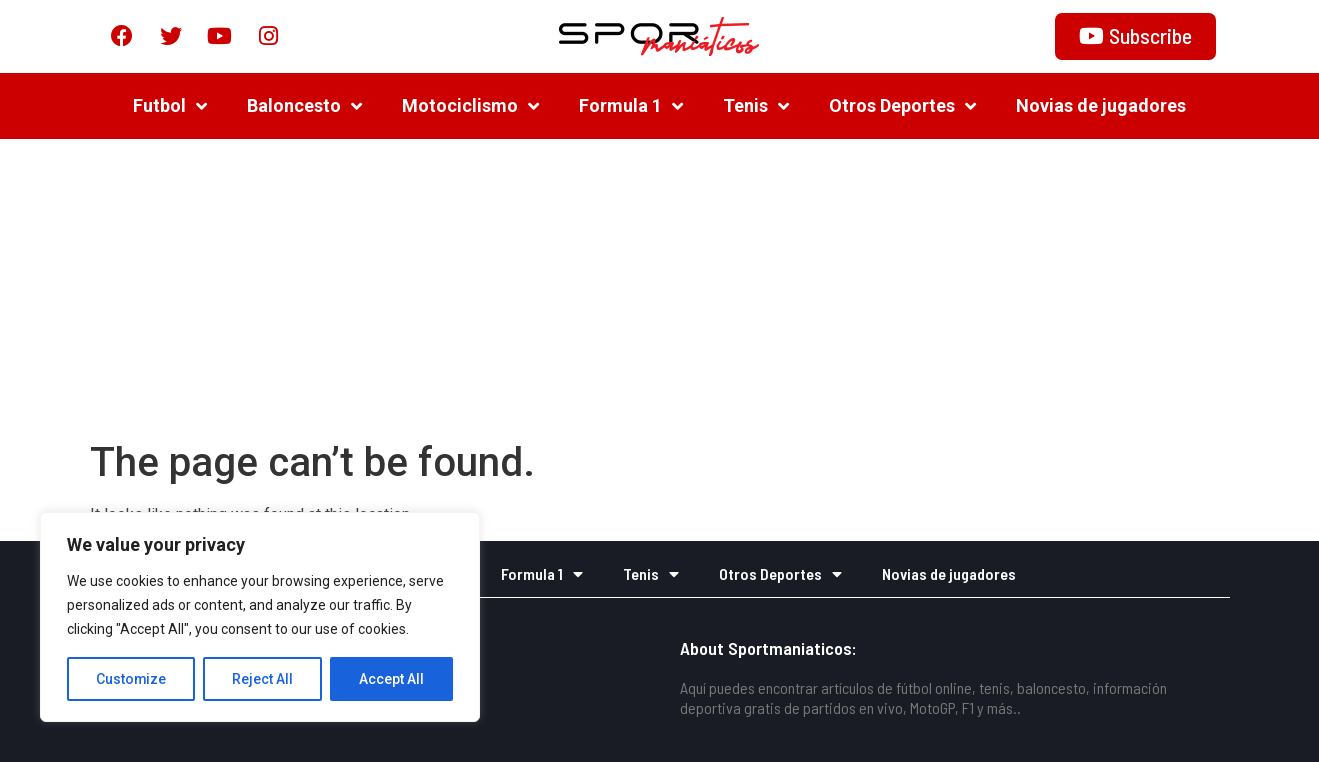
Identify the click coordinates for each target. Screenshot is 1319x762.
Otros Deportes (902, 105)
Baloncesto (304, 105)
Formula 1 (631, 105)
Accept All (391, 679)
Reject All (263, 679)
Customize (131, 679)
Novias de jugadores (1101, 104)
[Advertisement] (660, 288)
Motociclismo (470, 105)
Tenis (756, 105)
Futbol (170, 105)
